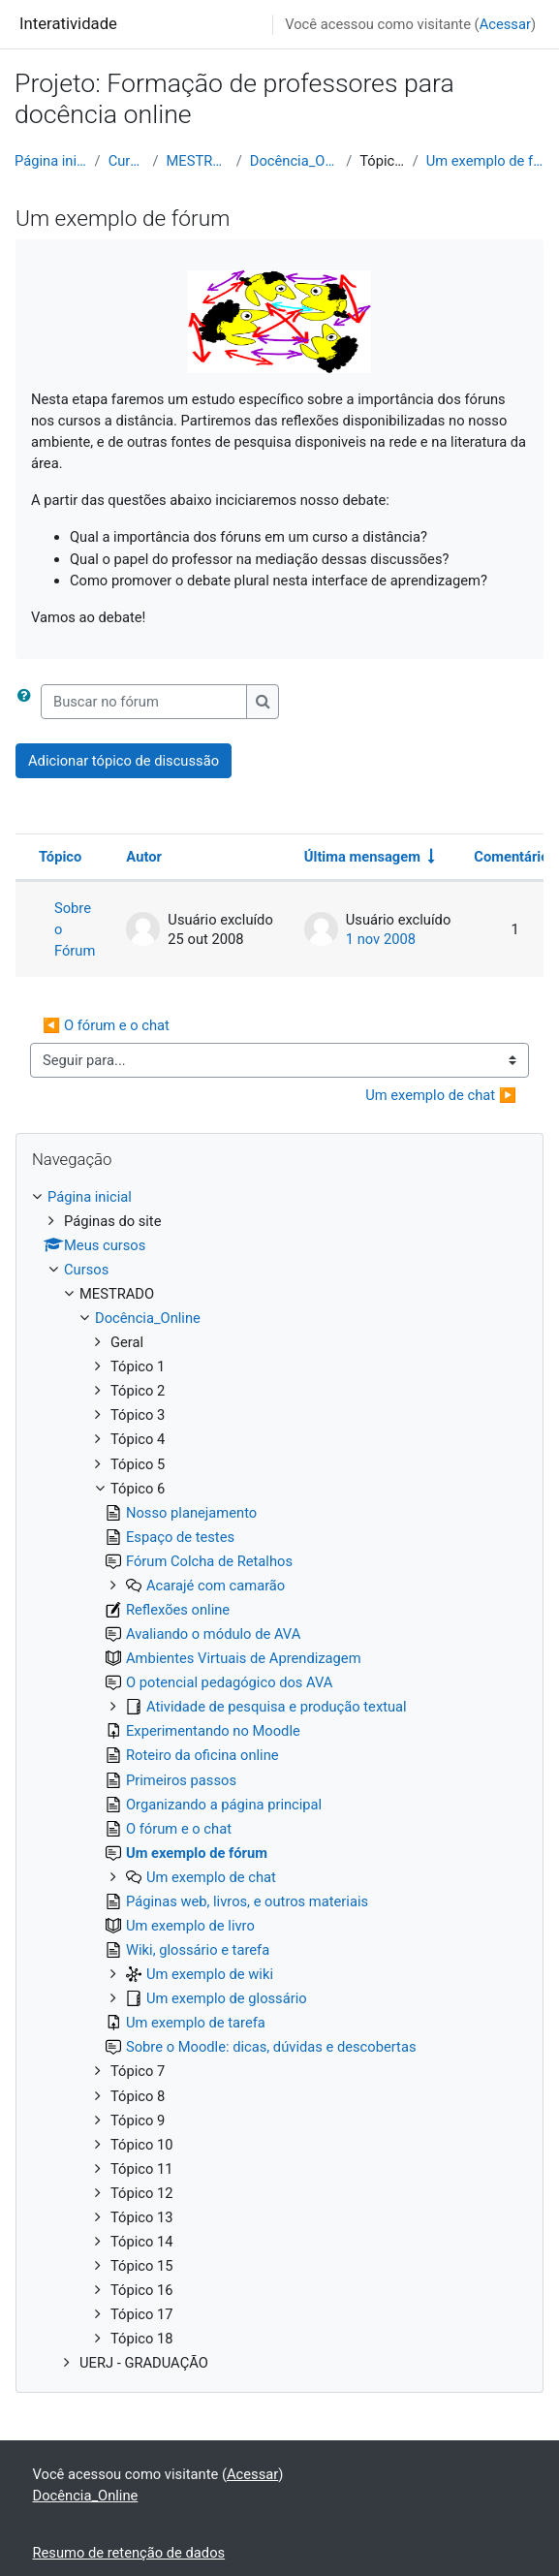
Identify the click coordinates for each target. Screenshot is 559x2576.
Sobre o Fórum (74, 929)
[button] (28, 701)
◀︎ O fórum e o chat (106, 1025)
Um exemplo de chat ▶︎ (440, 1095)
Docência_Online (294, 161)
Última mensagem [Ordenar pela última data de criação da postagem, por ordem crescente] (362, 856)
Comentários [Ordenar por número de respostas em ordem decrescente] (515, 856)
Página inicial (51, 161)
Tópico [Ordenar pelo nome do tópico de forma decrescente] (60, 856)
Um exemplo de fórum (485, 161)
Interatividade (68, 23)
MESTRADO (197, 161)
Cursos (127, 161)
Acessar (505, 24)
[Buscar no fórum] (144, 701)
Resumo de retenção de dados (129, 2552)
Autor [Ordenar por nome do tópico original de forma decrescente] (144, 856)
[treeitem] (279, 1780)
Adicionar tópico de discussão (123, 761)
